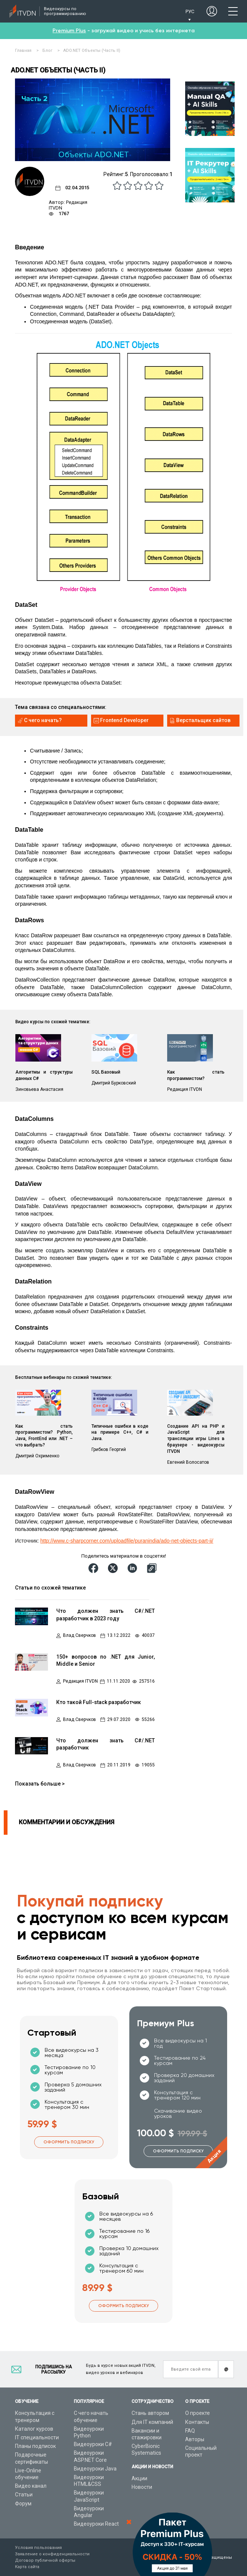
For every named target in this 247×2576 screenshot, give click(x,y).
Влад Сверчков (79, 1635)
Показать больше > (40, 1784)
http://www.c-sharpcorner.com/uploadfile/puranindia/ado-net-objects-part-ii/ (126, 1541)
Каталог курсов (34, 2429)
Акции (139, 2478)
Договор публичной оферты (45, 2560)
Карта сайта (27, 2566)
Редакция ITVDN (80, 1681)
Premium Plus (69, 30)
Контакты (197, 2422)
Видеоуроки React (96, 2524)
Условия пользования (38, 2547)
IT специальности (37, 2437)
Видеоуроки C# (93, 2444)
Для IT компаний (152, 2422)
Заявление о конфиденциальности (52, 2554)
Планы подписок (35, 2446)
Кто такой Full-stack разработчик (98, 1702)
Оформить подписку (68, 2142)
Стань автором (150, 2413)
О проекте (197, 2413)
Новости (142, 2487)
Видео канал (30, 2486)
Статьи (24, 2495)
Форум (23, 2504)
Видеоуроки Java (95, 2469)
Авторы (194, 2439)
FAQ (190, 2431)
